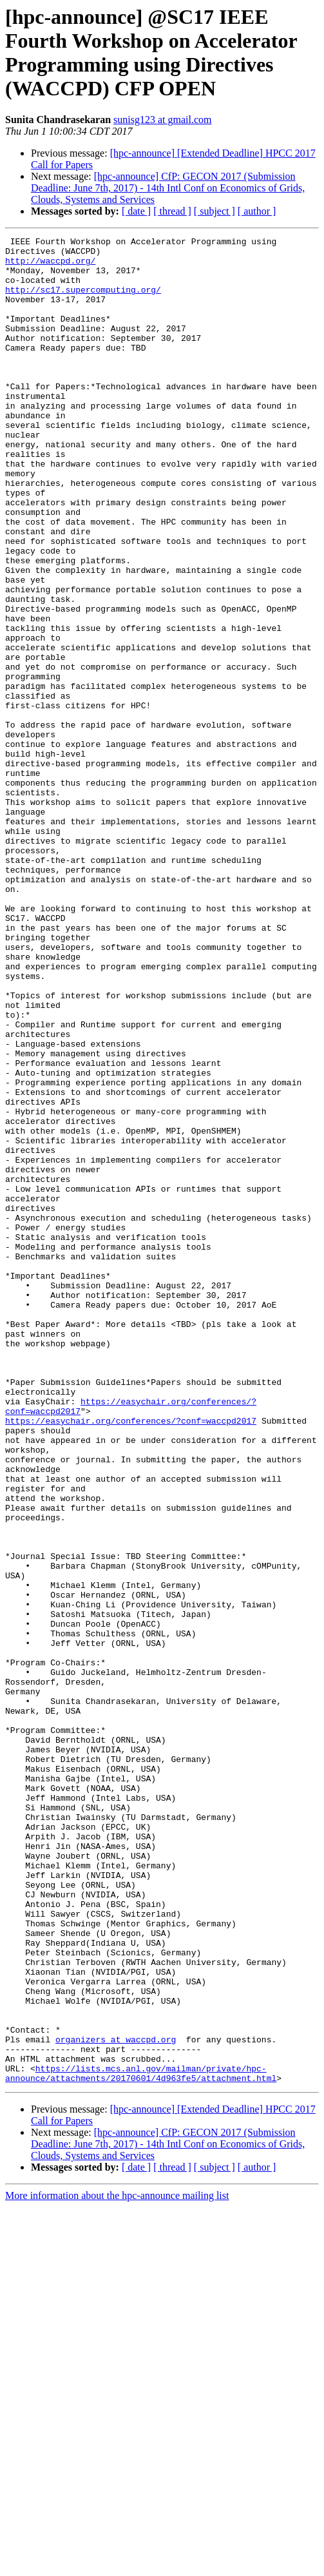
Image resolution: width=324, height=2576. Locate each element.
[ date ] (136, 211)
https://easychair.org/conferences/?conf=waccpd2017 (130, 1658)
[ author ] (257, 211)
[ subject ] (214, 211)
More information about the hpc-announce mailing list (117, 2564)
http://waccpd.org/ (50, 266)
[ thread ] (172, 211)
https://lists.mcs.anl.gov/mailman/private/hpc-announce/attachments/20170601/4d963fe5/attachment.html (140, 2441)
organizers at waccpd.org (115, 2401)
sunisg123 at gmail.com (162, 119)
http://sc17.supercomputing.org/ (83, 301)
